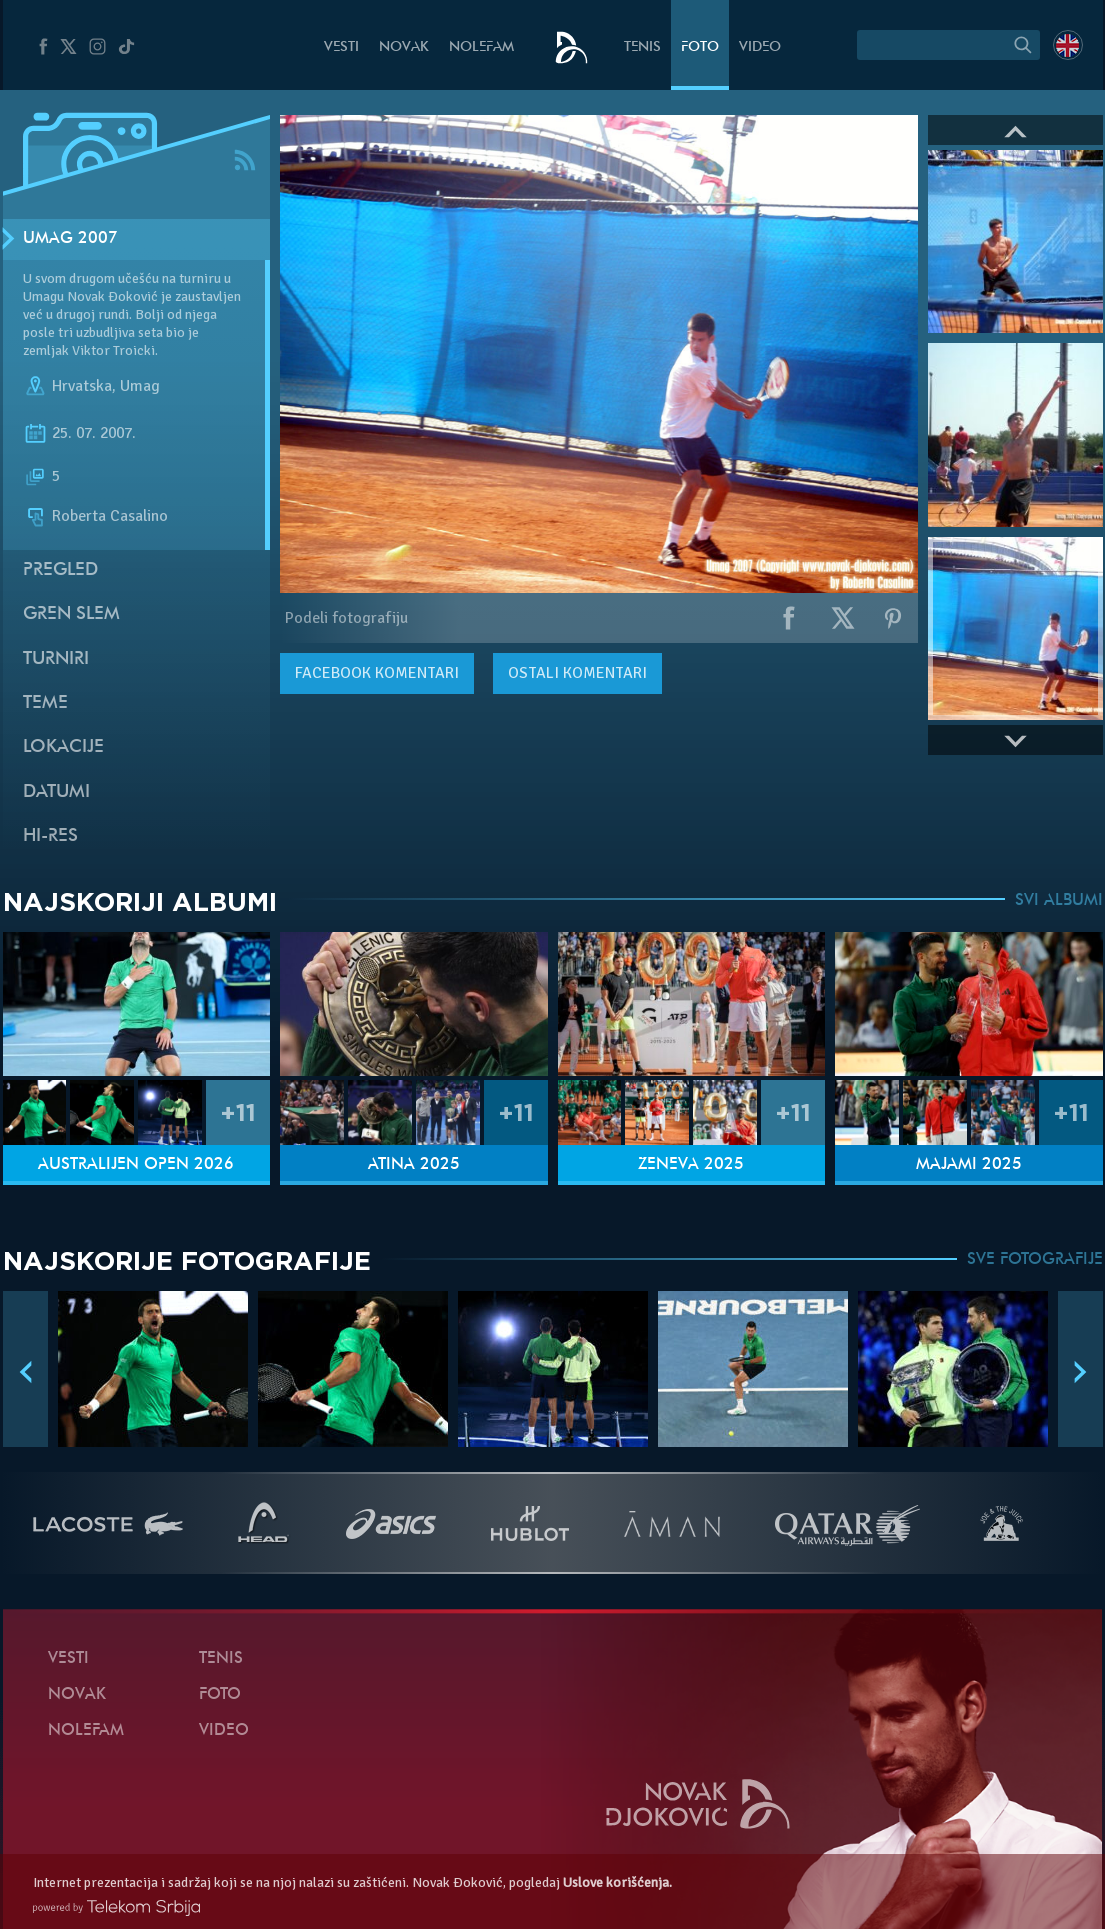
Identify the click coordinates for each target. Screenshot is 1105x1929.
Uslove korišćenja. (617, 1882)
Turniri (56, 659)
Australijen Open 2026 (136, 1165)
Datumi (56, 792)
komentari (377, 673)
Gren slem (71, 614)
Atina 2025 (414, 1165)
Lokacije (63, 747)
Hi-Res (50, 836)
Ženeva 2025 (691, 1165)
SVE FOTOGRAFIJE (1035, 1260)
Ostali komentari (577, 673)
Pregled (60, 570)
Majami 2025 (969, 1165)
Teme (45, 703)
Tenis (642, 47)
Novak (404, 47)
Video (760, 47)
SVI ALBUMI (1059, 901)
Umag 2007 (70, 239)
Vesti (341, 47)
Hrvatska (82, 386)
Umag (140, 386)
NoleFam (481, 47)
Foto (700, 47)
